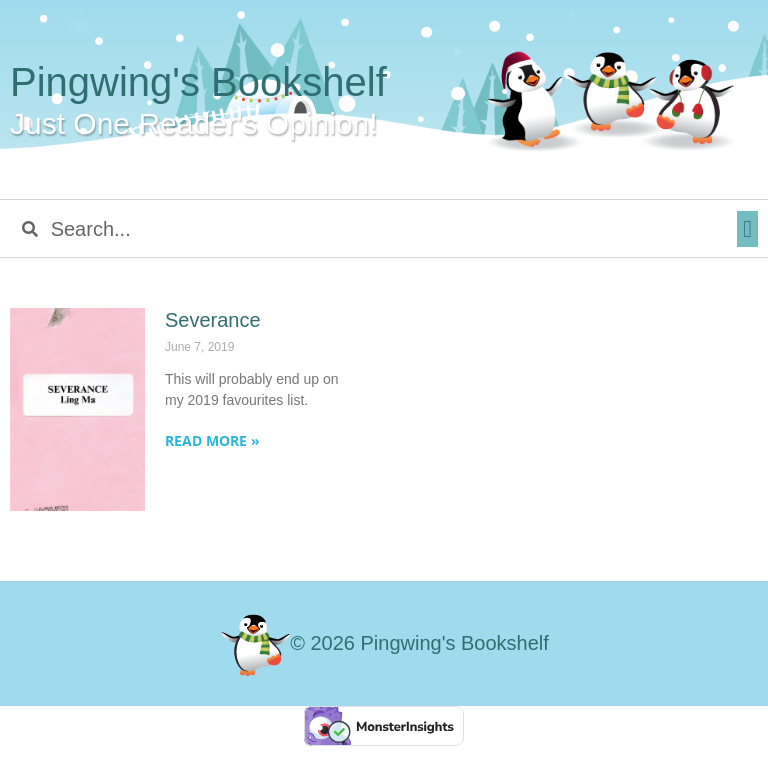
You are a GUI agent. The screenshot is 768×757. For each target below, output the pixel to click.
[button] (747, 229)
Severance (213, 320)
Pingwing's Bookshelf (198, 82)
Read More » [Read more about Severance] (212, 440)
